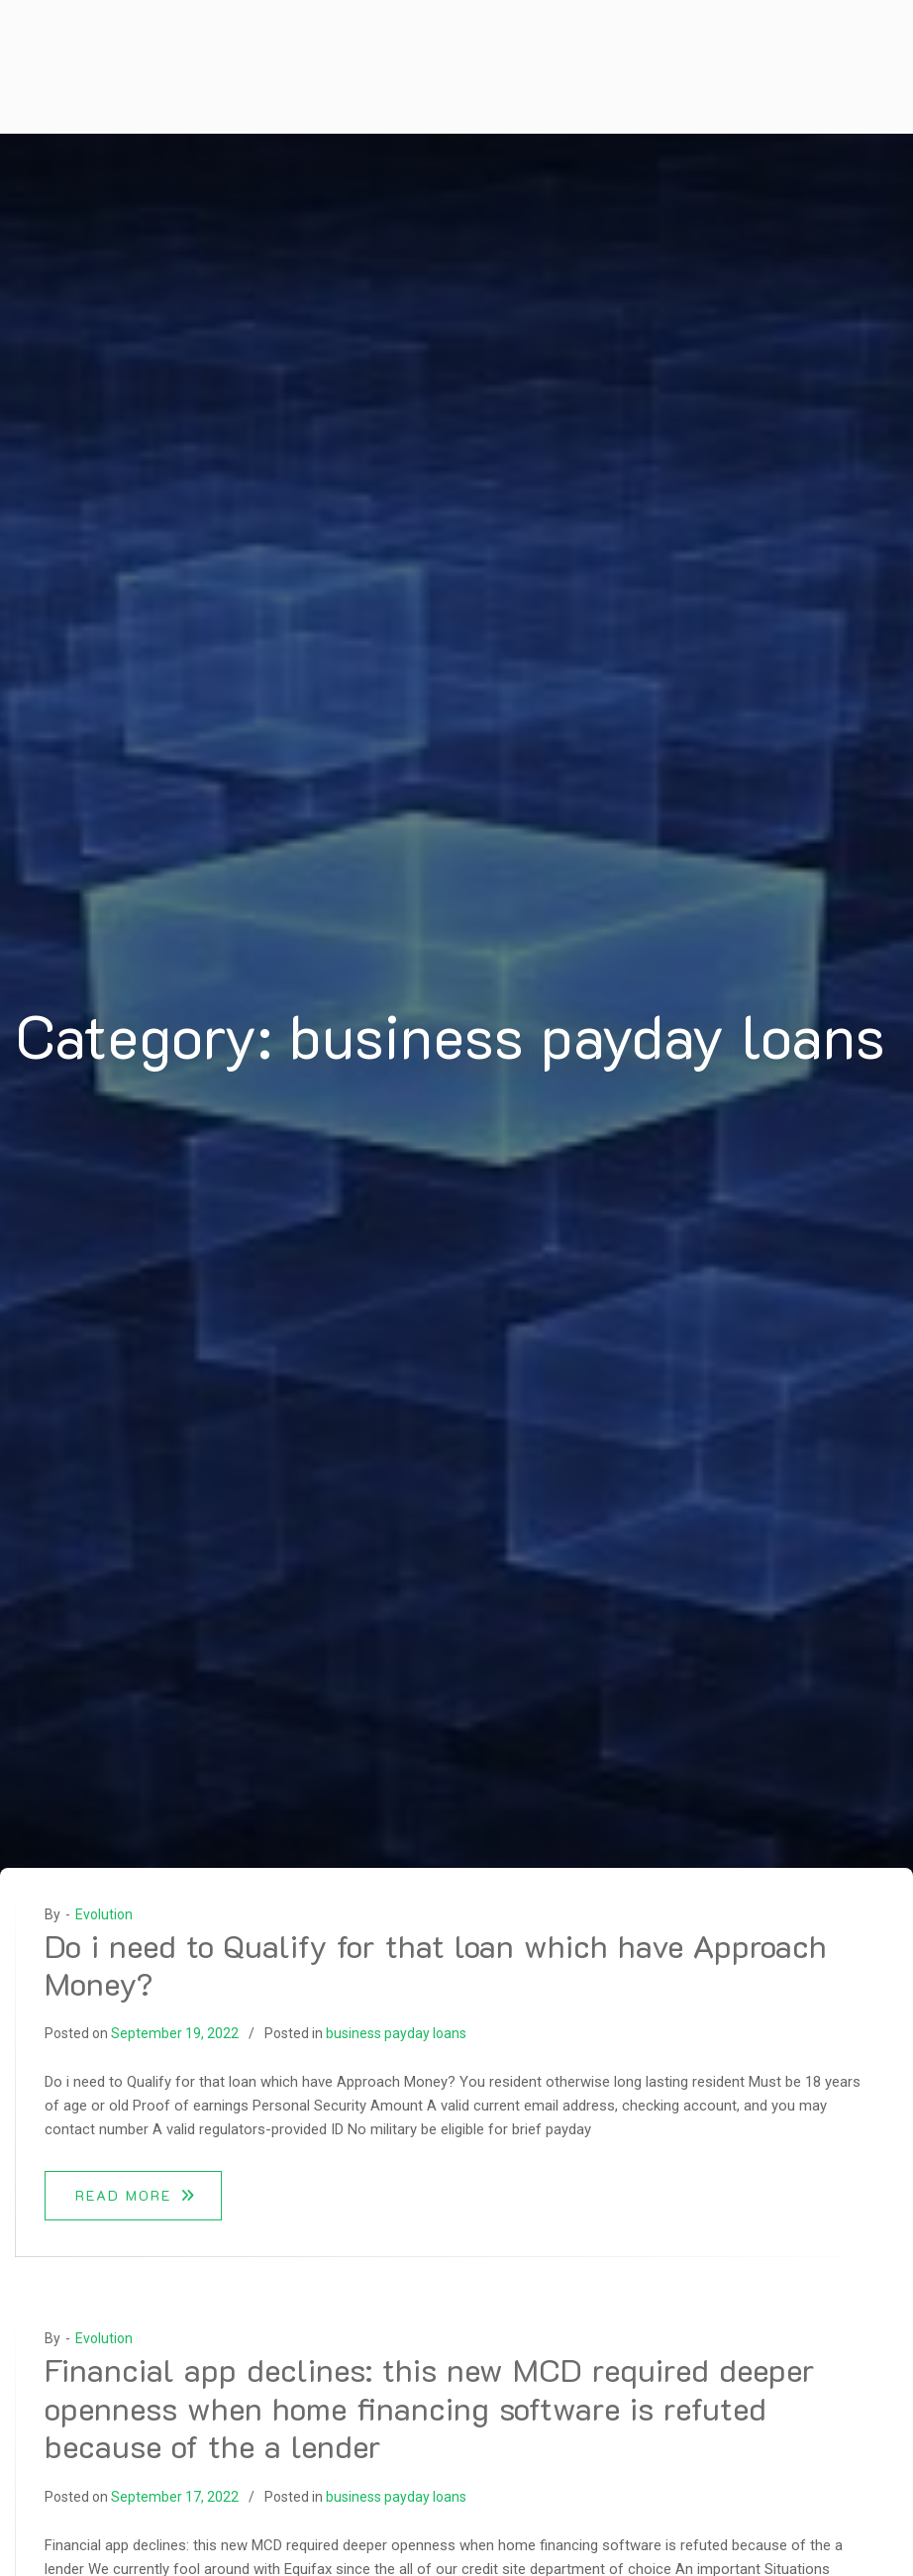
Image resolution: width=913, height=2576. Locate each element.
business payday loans (396, 2033)
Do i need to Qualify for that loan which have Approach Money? (436, 1964)
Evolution (104, 1914)
